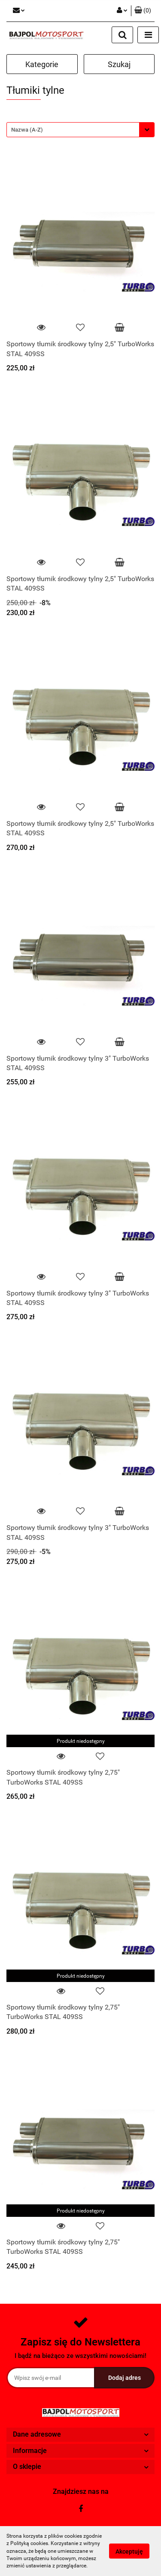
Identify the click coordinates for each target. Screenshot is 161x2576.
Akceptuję (129, 2551)
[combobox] (80, 129)
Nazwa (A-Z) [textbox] (27, 129)
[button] (143, 11)
